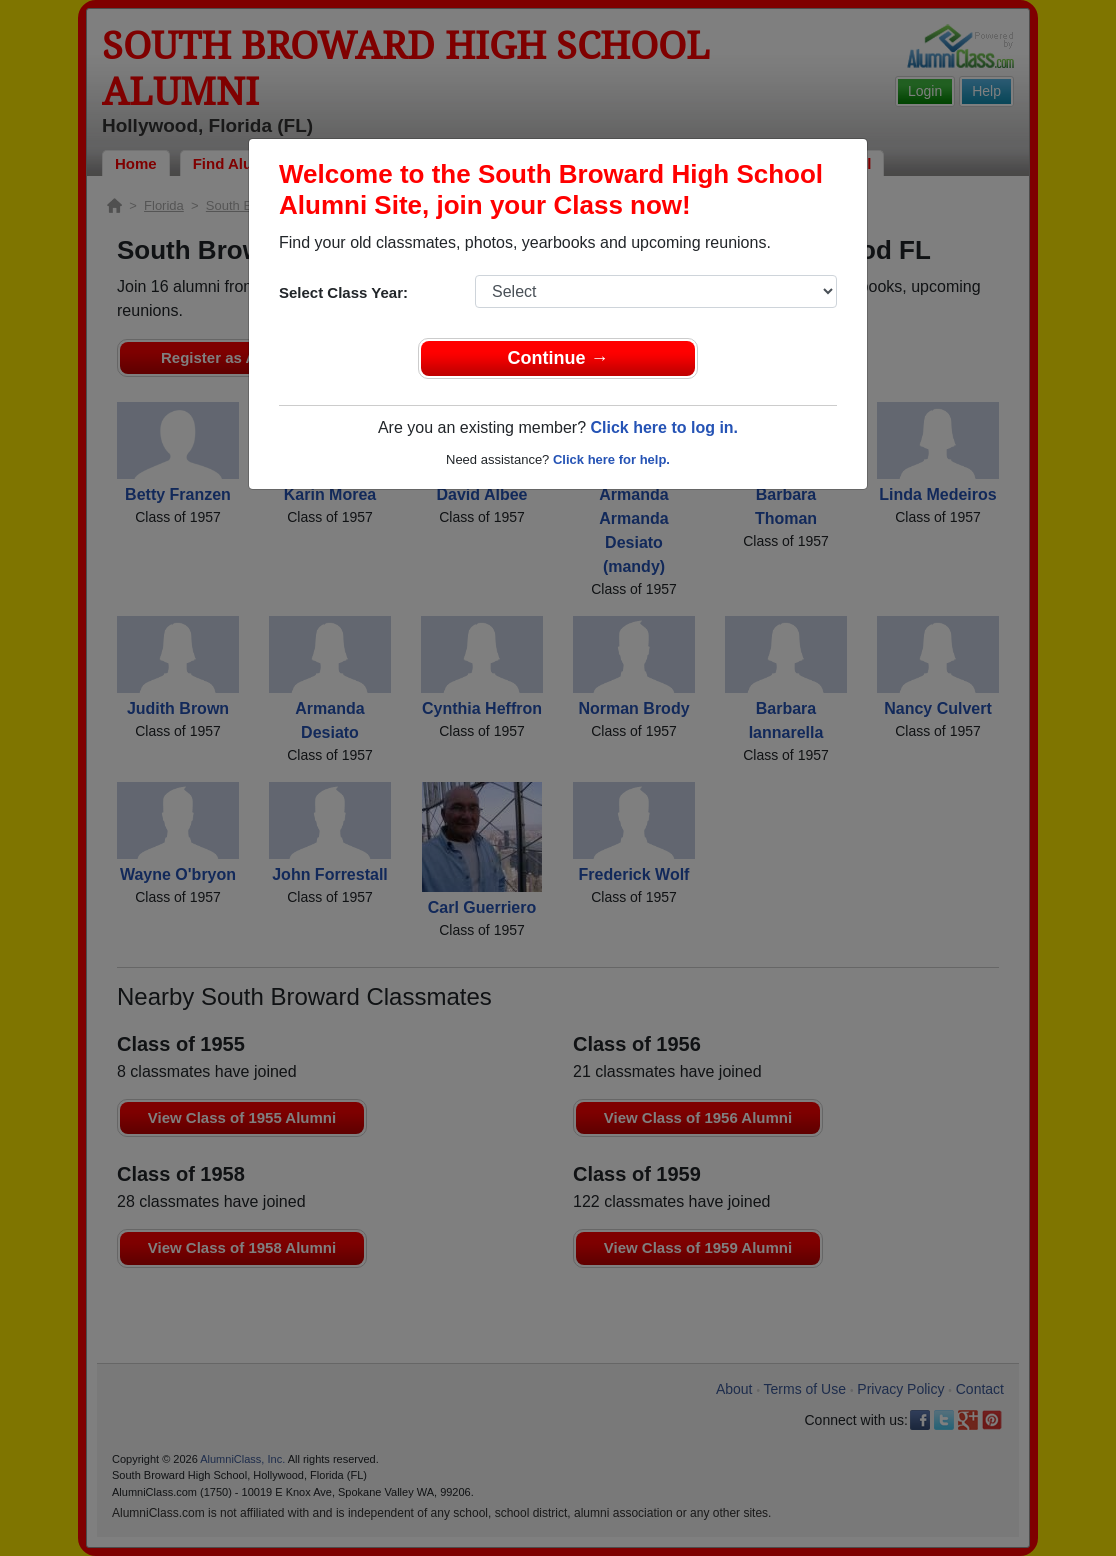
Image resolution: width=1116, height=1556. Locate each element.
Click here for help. (611, 459)
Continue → (558, 358)
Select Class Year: (343, 292)
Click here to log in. (664, 427)
